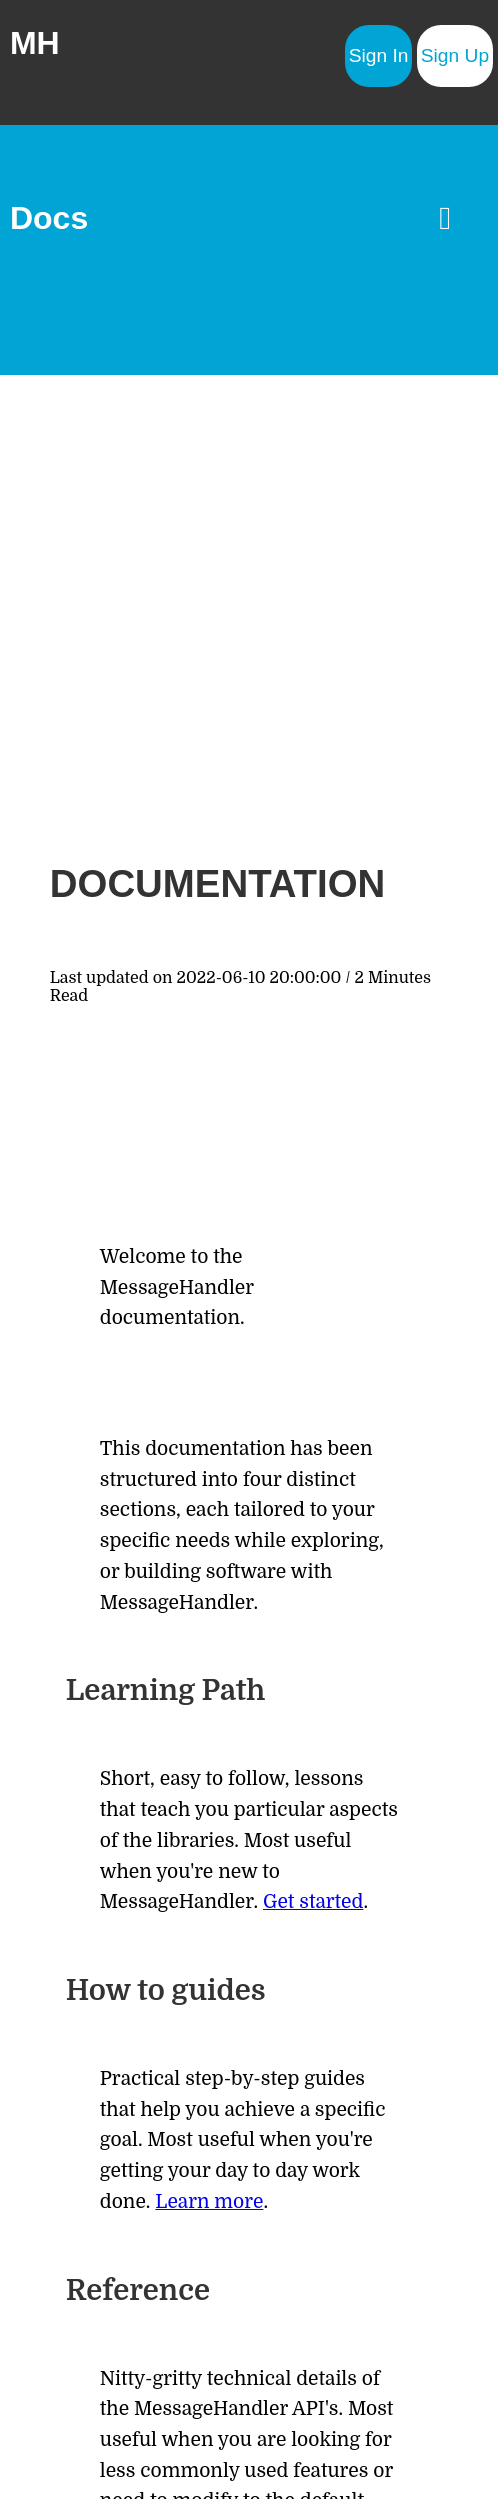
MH (35, 43)
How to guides (166, 1990)
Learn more (209, 2202)
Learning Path (165, 1690)
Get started (313, 1902)
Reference (138, 2290)
